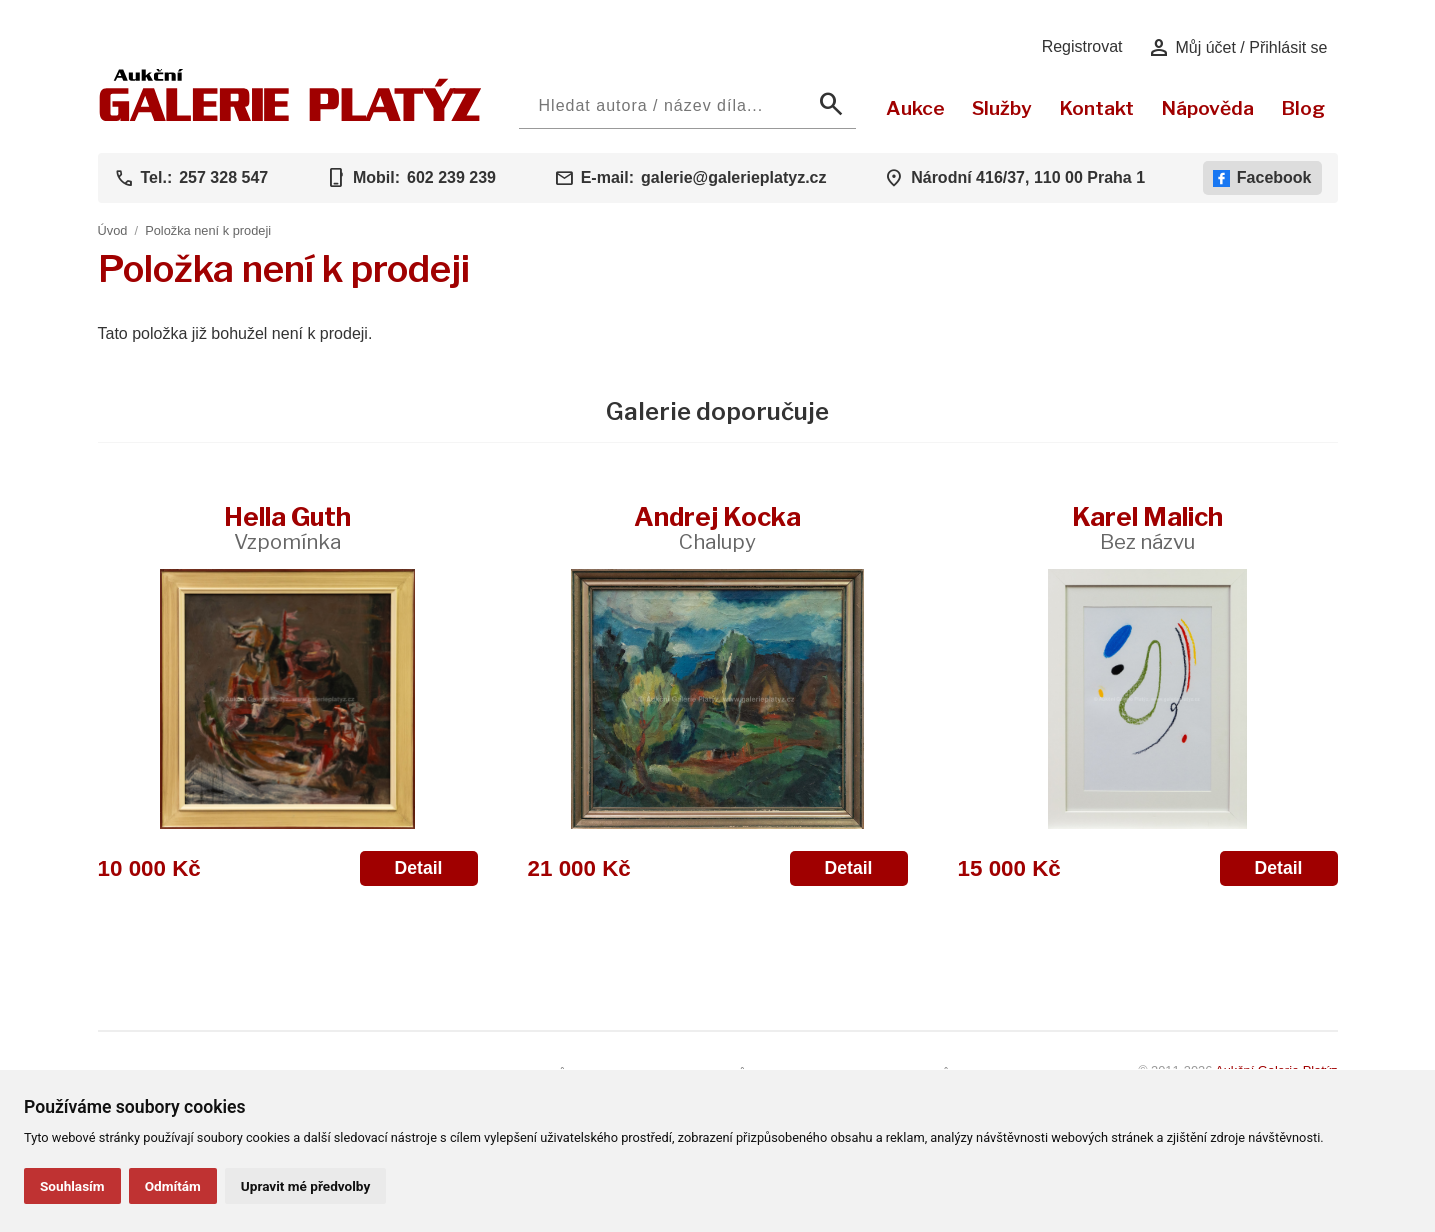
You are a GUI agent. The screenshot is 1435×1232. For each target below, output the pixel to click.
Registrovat (1082, 46)
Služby (1002, 108)
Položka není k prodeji (208, 230)
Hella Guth (287, 527)
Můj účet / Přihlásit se (1237, 48)
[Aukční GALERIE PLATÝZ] (290, 116)
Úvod (113, 230)
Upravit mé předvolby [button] (305, 1186)
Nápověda (1207, 108)
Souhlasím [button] (72, 1186)
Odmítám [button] (173, 1186)
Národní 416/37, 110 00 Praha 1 (1028, 177)
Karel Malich (1147, 527)
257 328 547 (223, 177)
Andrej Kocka (717, 527)
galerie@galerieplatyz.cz (733, 177)
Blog (1303, 108)
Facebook (1262, 178)
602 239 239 (451, 177)
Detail (419, 868)
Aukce (915, 108)
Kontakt (1096, 108)
